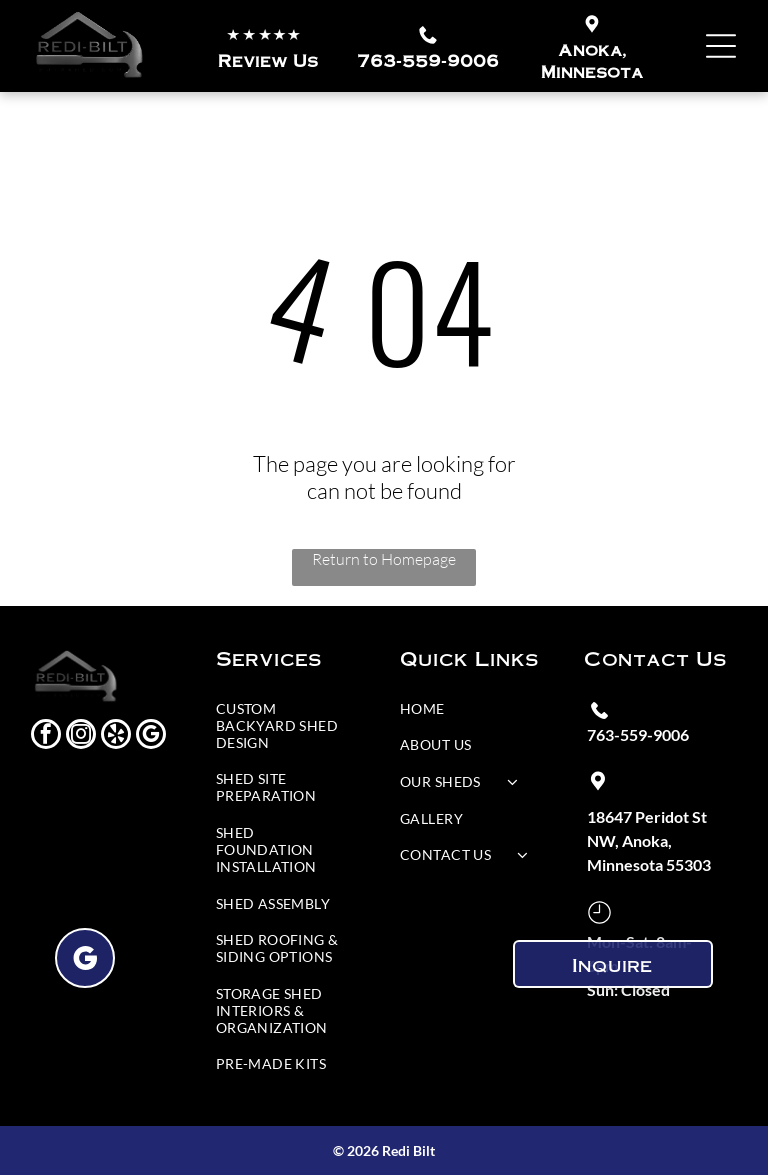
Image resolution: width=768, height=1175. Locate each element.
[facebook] (46, 736)
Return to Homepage (384, 559)
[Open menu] (721, 46)
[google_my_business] (151, 736)
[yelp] (116, 736)
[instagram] (81, 736)
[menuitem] (284, 730)
